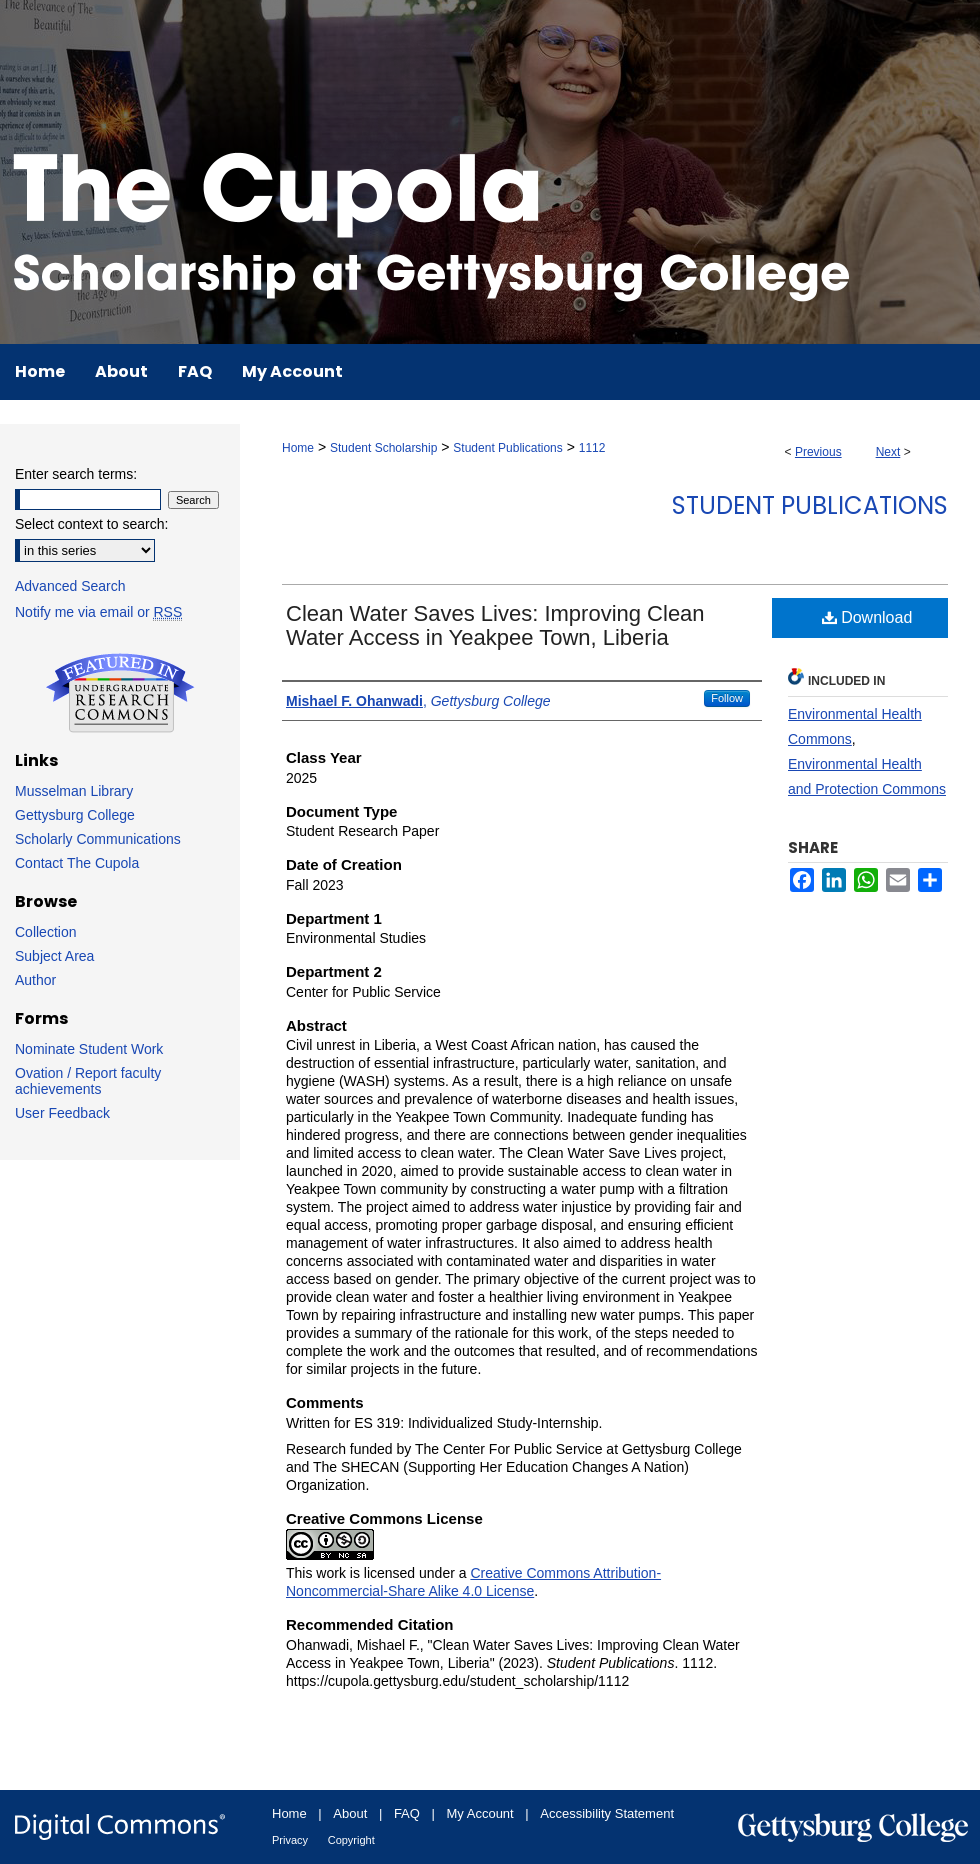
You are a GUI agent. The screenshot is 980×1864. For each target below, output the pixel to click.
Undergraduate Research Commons (120, 693)
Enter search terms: (76, 474)
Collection (45, 932)
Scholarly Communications (98, 839)
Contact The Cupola (77, 863)
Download (867, 617)
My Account (480, 1813)
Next (888, 452)
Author (35, 980)
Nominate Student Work (89, 1049)
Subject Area (54, 956)
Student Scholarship (383, 448)
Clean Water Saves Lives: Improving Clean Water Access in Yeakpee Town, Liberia (495, 625)
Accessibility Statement (607, 1813)
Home (298, 448)
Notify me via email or (98, 612)
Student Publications (507, 448)
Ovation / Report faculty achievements (88, 1081)
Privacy (290, 1840)
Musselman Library (74, 791)
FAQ (407, 1813)
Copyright (351, 1840)
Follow (727, 698)
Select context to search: (91, 524)
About (350, 1813)
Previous (818, 452)
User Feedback (62, 1113)
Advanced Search (70, 586)
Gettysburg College (75, 815)
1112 (592, 448)
